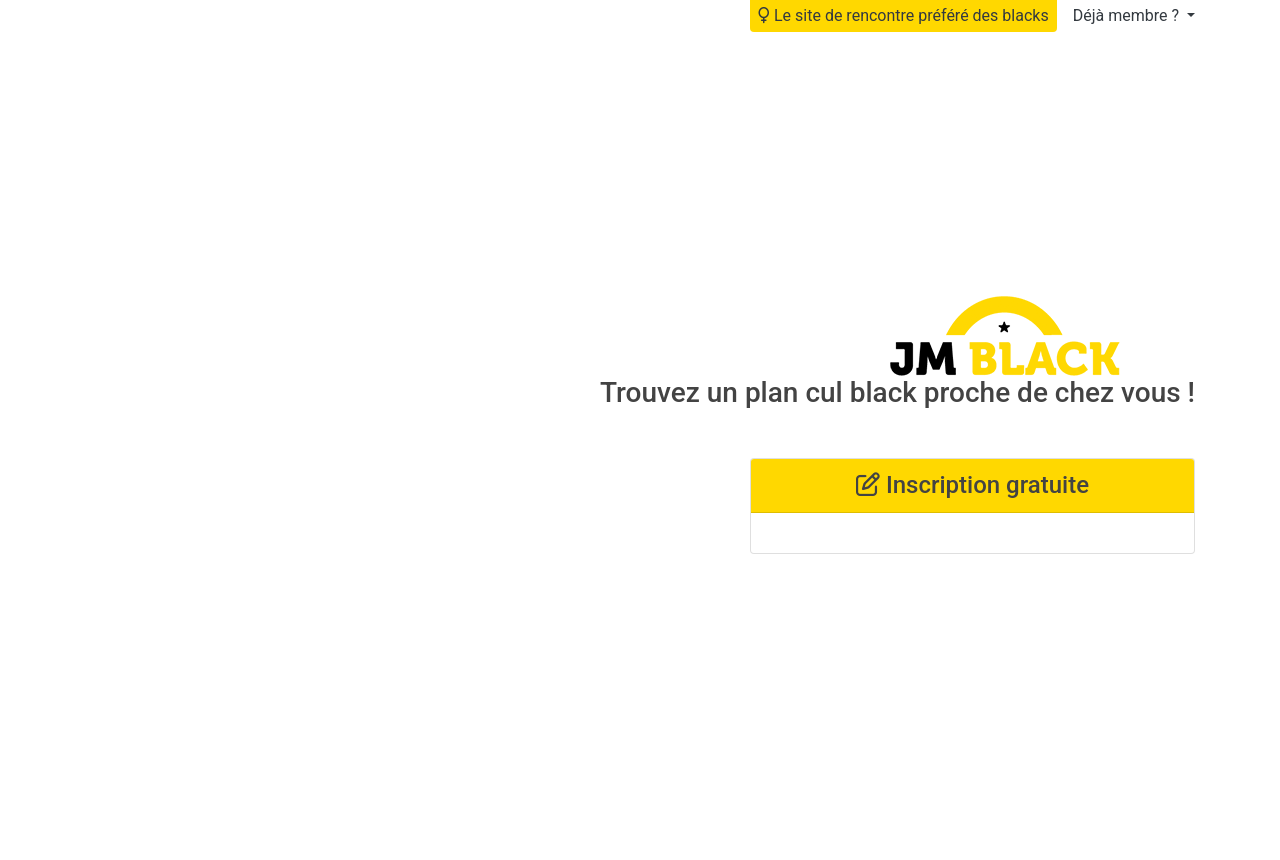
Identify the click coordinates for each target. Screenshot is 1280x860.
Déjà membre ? (1128, 15)
